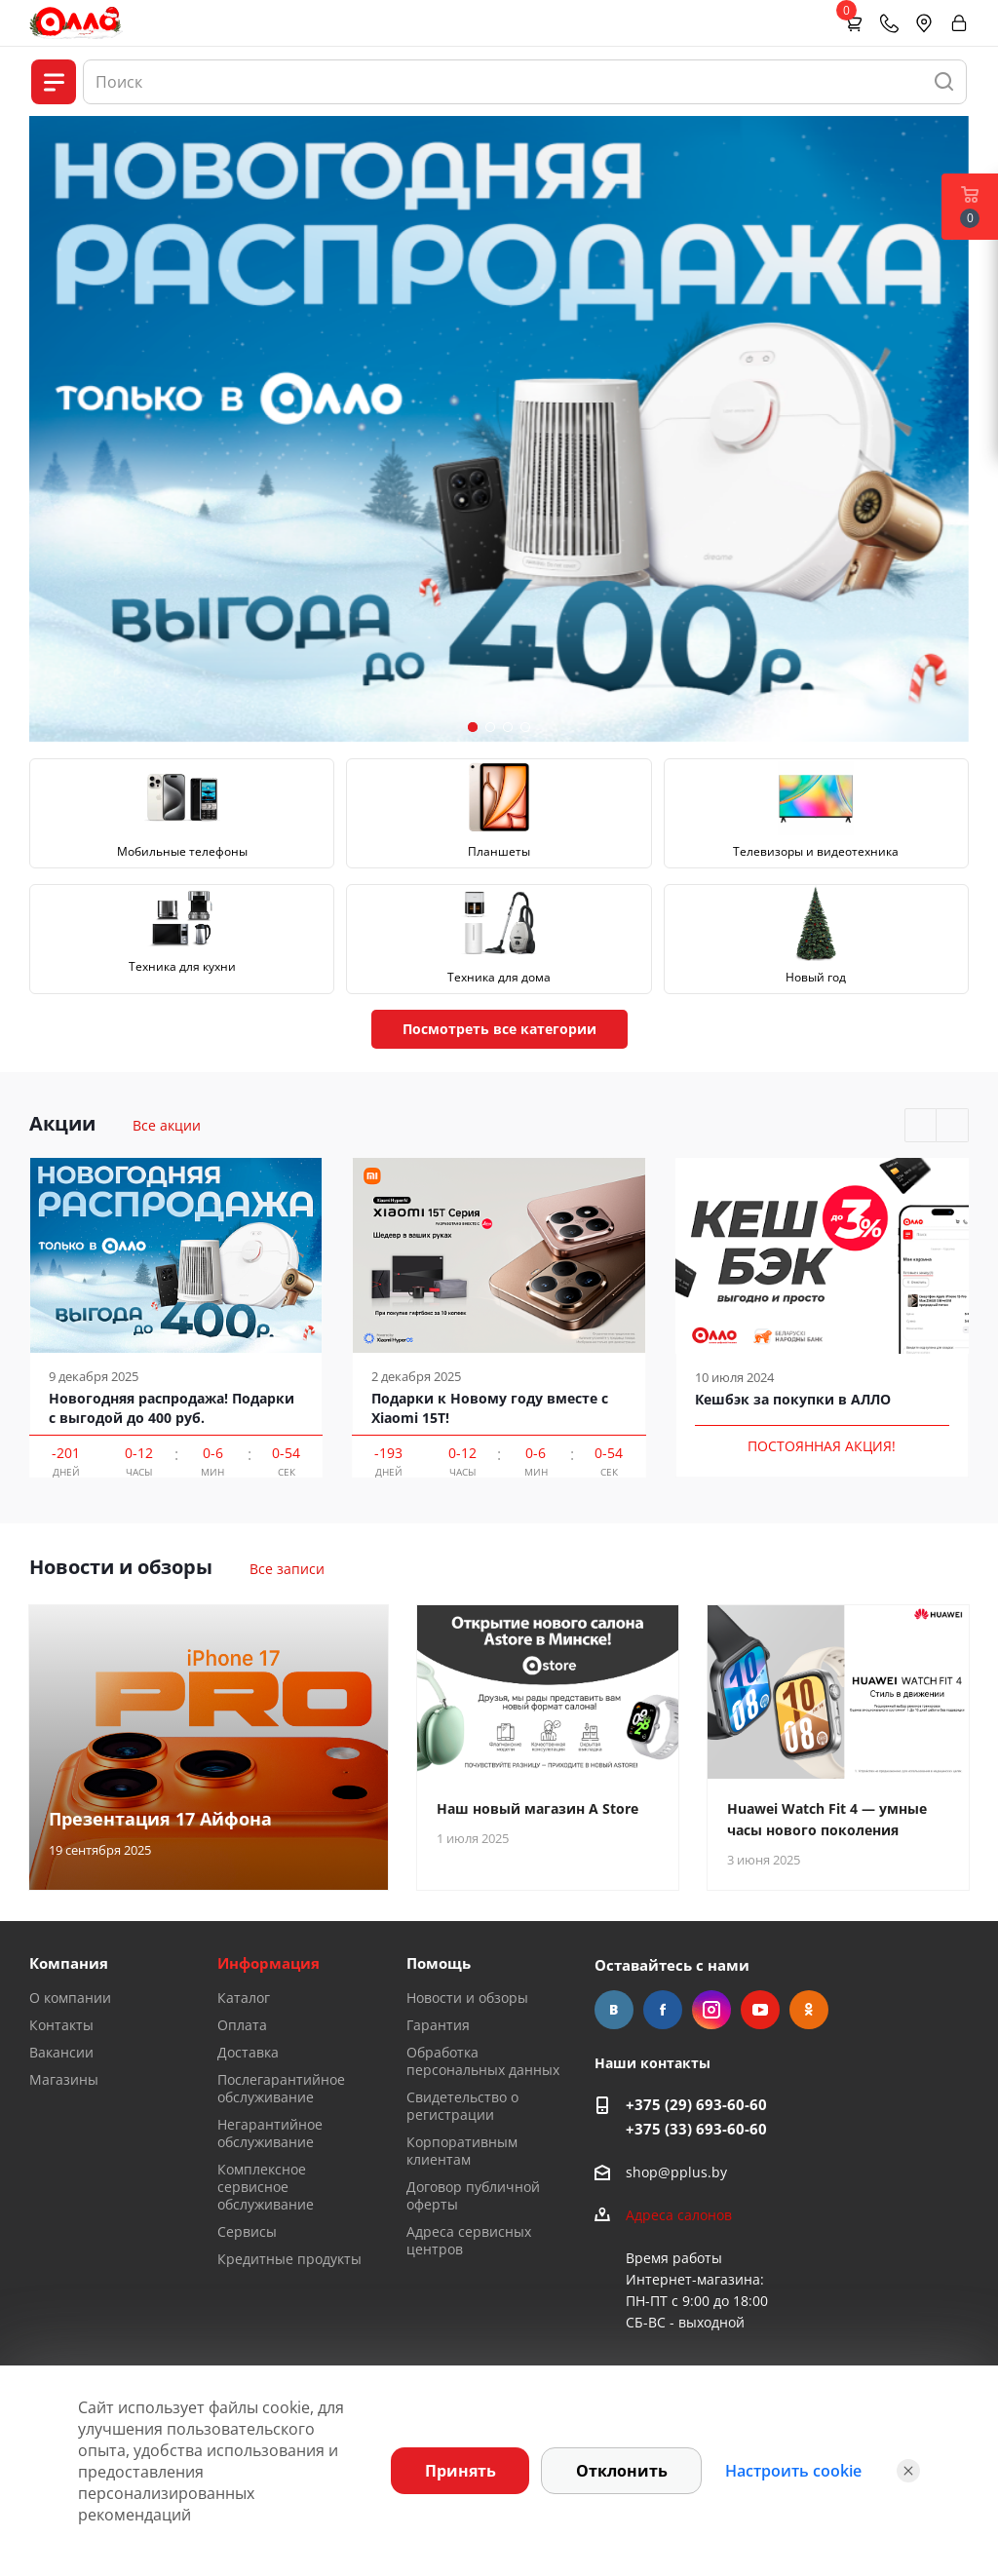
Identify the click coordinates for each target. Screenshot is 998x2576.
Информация (268, 1963)
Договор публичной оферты (473, 2195)
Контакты (61, 2025)
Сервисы (247, 2231)
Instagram (711, 2009)
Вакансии (61, 2052)
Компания (68, 1963)
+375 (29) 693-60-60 (696, 2104)
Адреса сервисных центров (468, 2240)
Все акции (167, 1125)
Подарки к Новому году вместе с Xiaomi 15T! (489, 1408)
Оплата (242, 2025)
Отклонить (622, 2470)
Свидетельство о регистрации (462, 2106)
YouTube (760, 2009)
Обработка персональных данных (482, 2061)
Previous (921, 1126)
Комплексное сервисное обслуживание (265, 2186)
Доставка (248, 2052)
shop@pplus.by (676, 2172)
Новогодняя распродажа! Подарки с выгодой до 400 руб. (171, 1408)
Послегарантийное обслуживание (281, 2088)
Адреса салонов (679, 2215)
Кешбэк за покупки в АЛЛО (793, 1399)
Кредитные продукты (289, 2258)
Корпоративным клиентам (462, 2151)
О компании (70, 1997)
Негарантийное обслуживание (270, 2133)
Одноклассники (808, 2009)
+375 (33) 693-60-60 (696, 2128)
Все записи (287, 1568)
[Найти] (944, 81)
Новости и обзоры (467, 1997)
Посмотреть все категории (499, 1028)
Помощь (438, 1963)
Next (953, 1126)
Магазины (63, 2079)
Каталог (243, 1997)
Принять (460, 2470)
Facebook (662, 2009)
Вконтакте (614, 2009)
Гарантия (438, 2025)
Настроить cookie (793, 2470)
